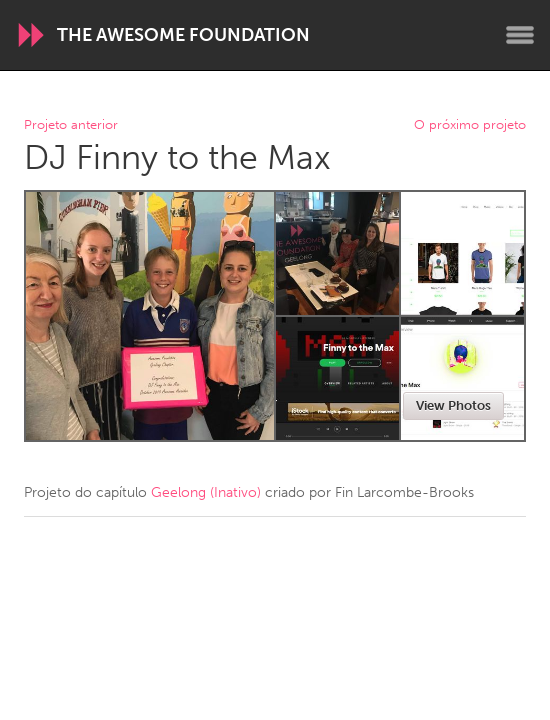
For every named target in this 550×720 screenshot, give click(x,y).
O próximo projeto (470, 125)
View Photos (453, 405)
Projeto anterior (71, 125)
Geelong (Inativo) (206, 492)
